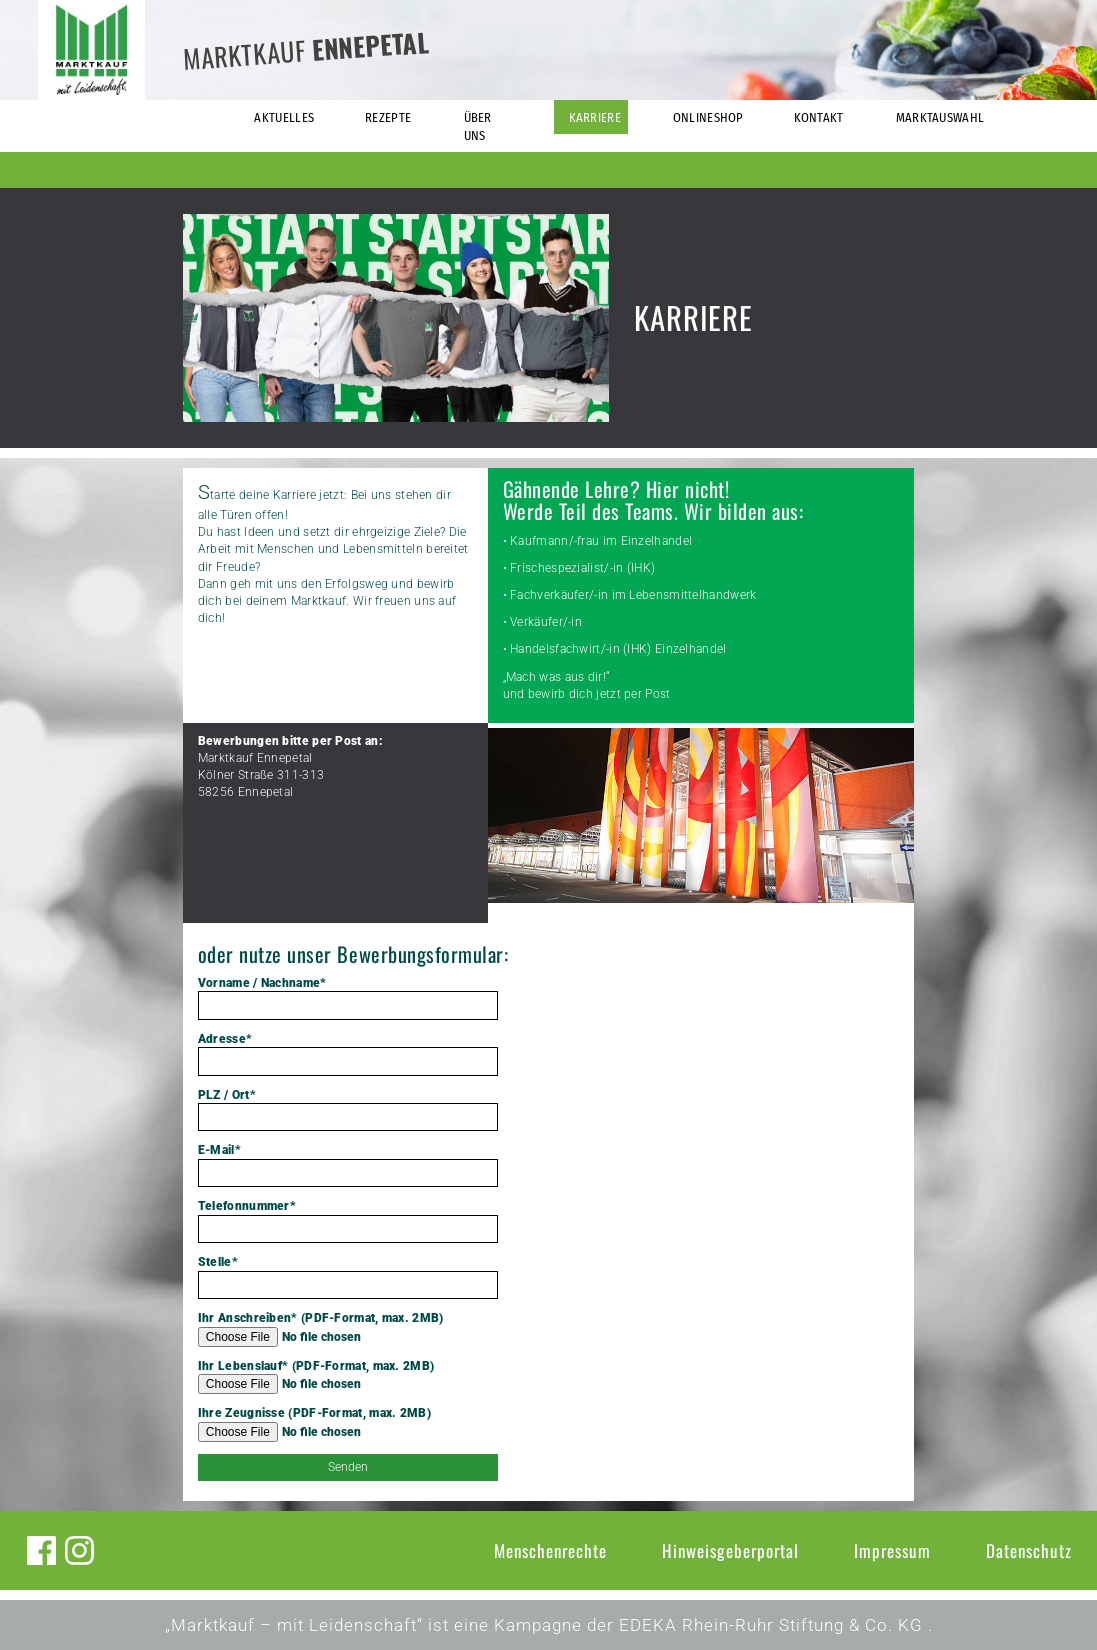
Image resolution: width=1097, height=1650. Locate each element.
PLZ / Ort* (348, 1110)
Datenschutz (1029, 1550)
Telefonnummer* (348, 1221)
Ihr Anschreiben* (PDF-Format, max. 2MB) (348, 1329)
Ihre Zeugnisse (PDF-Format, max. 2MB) (348, 1424)
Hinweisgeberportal (730, 1550)
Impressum (892, 1550)
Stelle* (348, 1277)
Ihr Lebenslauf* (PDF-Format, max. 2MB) (348, 1377)
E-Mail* (348, 1165)
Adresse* (348, 1054)
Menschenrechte (550, 1550)
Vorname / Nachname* (348, 998)
